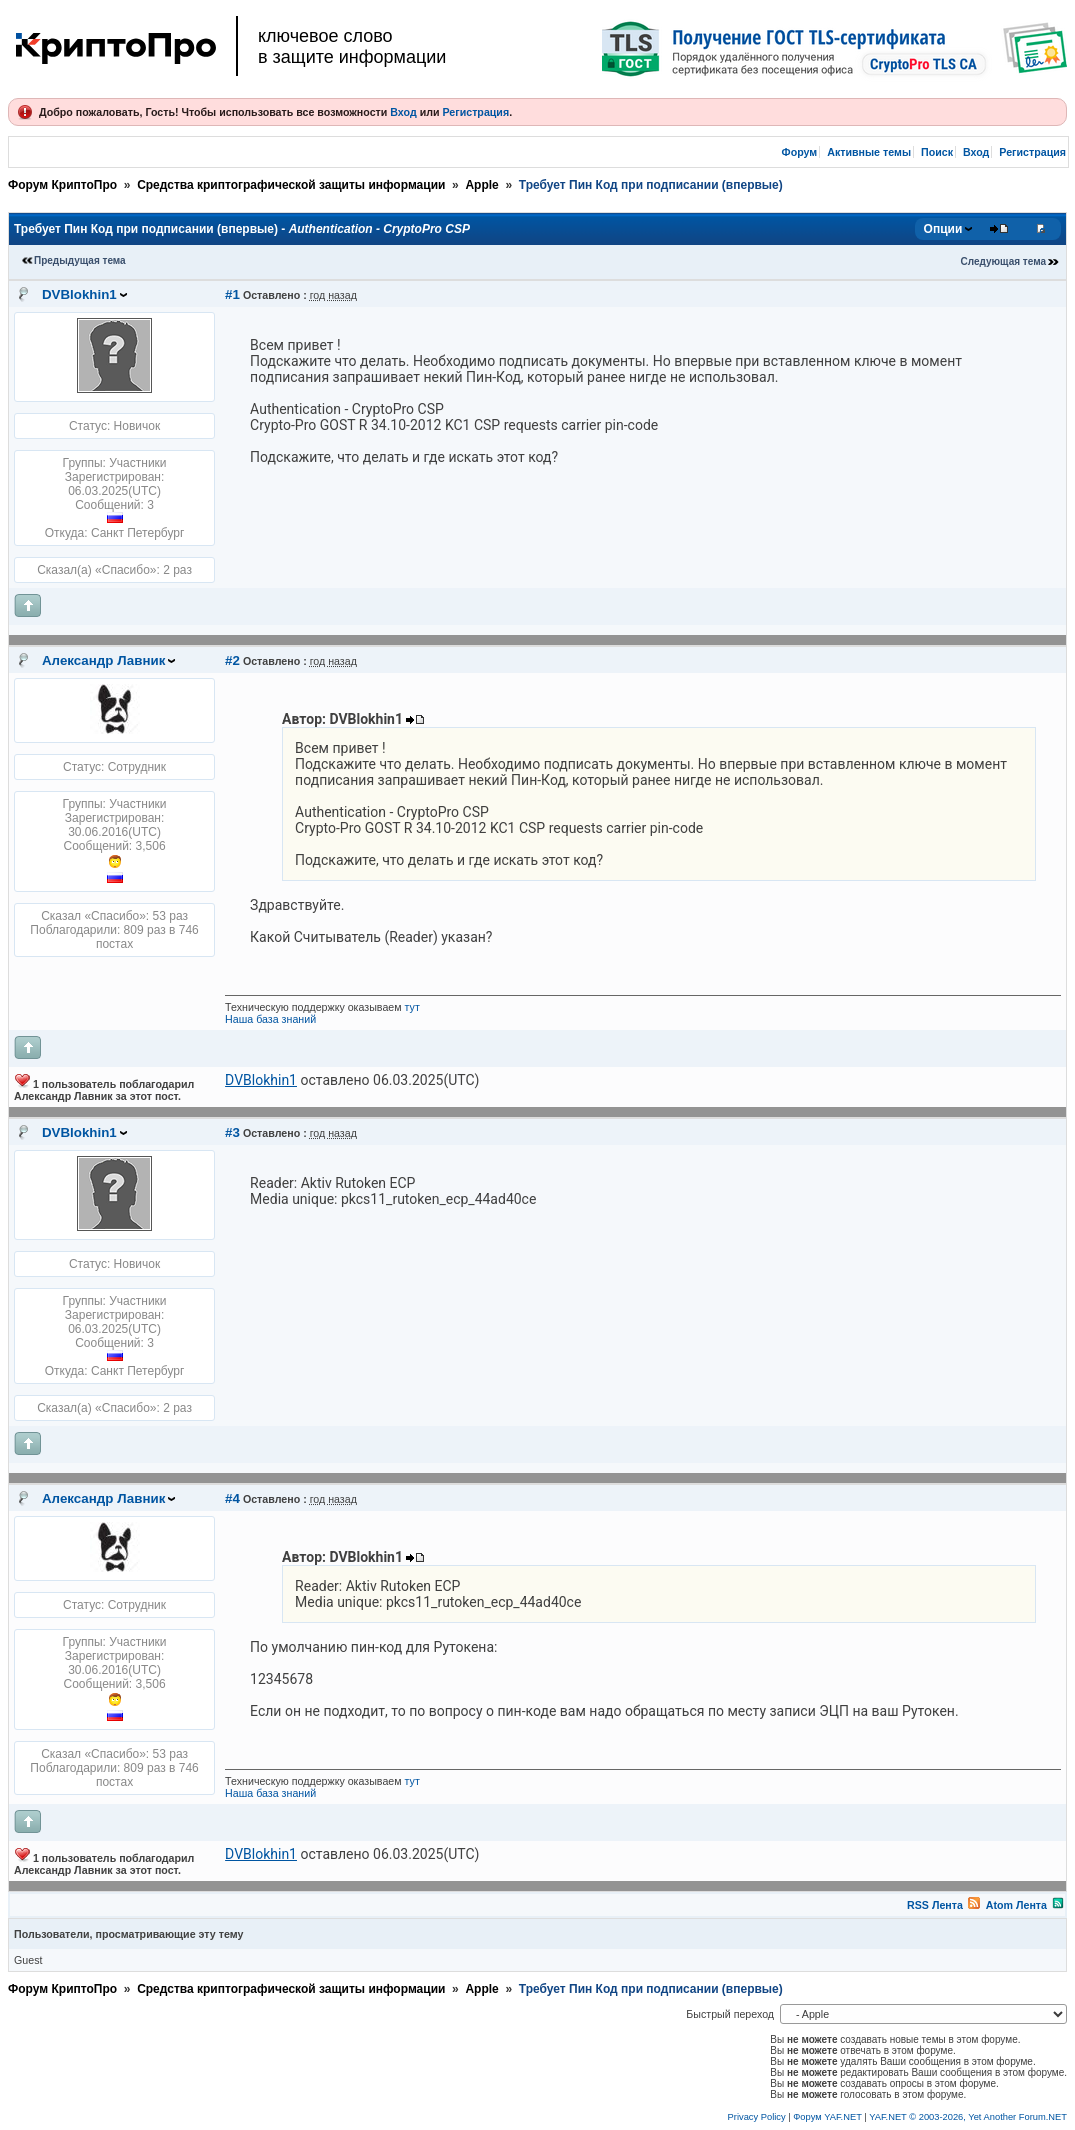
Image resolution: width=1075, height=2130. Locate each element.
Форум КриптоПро (62, 185)
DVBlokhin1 (79, 294)
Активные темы (869, 152)
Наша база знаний (270, 1019)
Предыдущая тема (80, 260)
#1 (232, 294)
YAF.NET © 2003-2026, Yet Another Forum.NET (968, 2117)
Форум (800, 152)
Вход (403, 112)
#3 (232, 1132)
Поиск (937, 152)
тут (412, 1007)
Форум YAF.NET (827, 2117)
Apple (481, 185)
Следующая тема (1003, 261)
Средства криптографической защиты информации (291, 185)
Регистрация (475, 112)
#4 (232, 1498)
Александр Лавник (103, 660)
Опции (943, 229)
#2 (232, 660)
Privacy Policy (757, 2117)
